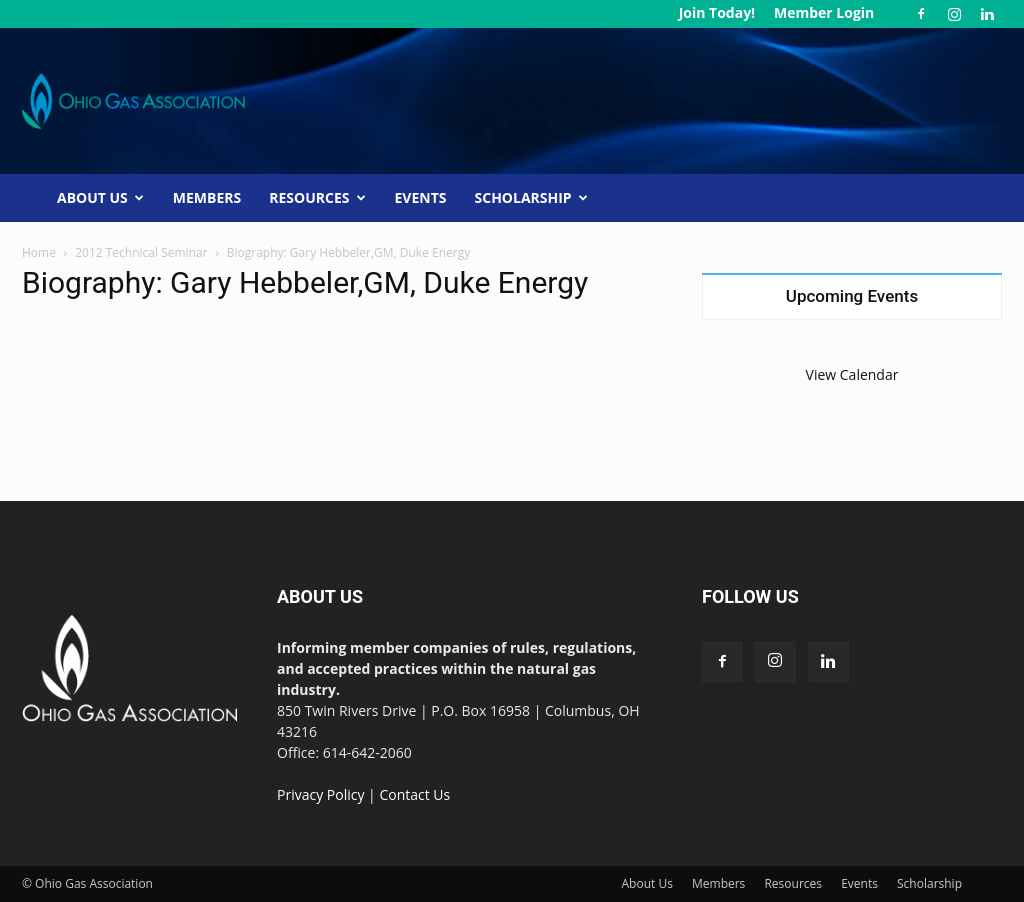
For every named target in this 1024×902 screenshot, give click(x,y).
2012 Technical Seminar (141, 252)
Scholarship (531, 197)
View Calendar (852, 374)
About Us (100, 197)
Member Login (824, 12)
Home (39, 252)
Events (421, 197)
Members (207, 197)
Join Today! (717, 12)
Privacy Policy (320, 794)
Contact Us (414, 794)
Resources (317, 197)
